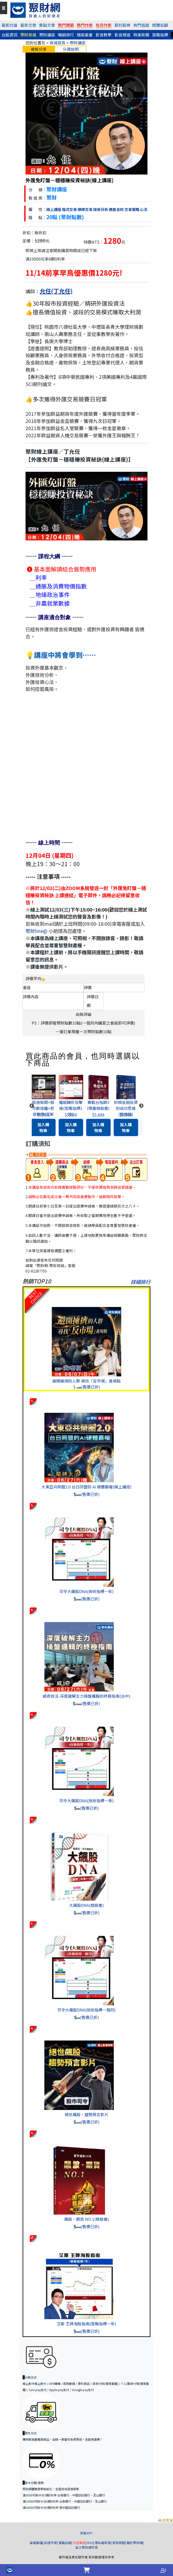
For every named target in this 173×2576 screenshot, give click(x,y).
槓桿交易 (85, 209)
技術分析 (100, 209)
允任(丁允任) (56, 291)
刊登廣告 (79, 2542)
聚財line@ (37, 930)
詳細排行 (140, 1282)
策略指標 (160, 34)
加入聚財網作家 (86, 2547)
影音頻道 (122, 34)
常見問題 (118, 2542)
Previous (31, 1105)
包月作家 (104, 25)
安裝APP (86, 2533)
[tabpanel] (45, 1106)
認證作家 (50, 2542)
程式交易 (69, 209)
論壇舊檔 (36, 2542)
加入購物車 (45, 1127)
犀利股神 (122, 25)
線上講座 (53, 209)
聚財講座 (47, 34)
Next (141, 1105)
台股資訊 (9, 34)
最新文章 (28, 25)
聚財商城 (28, 34)
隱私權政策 (103, 2542)
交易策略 (131, 209)
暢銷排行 (66, 34)
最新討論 (9, 25)
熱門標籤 (66, 25)
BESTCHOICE (35, 1297)
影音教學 (104, 34)
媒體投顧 (160, 25)
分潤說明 (71, 49)
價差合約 (116, 209)
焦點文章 (47, 25)
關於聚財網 (135, 2542)
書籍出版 (64, 2542)
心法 (143, 209)
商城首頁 (57, 43)
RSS (90, 2542)
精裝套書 (85, 34)
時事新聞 (141, 34)
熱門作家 (85, 25)
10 (31, 2237)
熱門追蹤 (141, 25)
